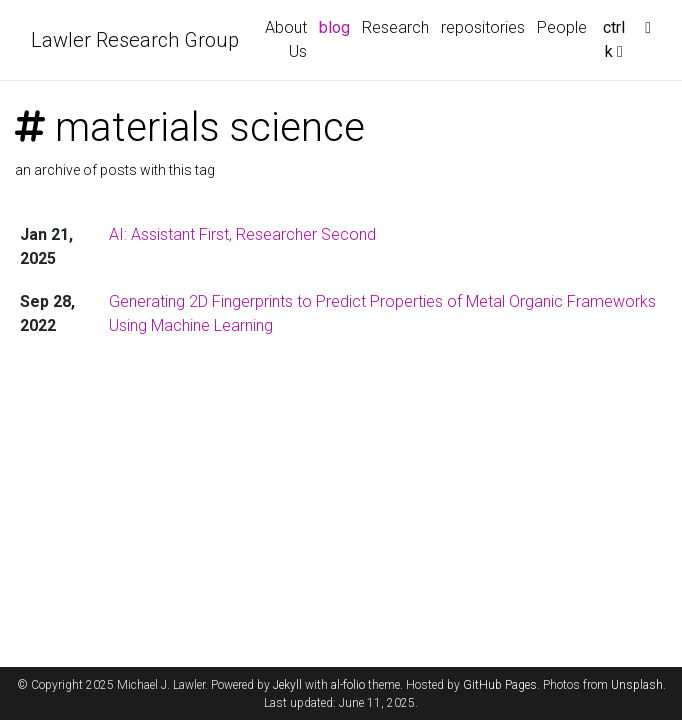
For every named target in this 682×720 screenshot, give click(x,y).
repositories (483, 27)
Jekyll (287, 685)
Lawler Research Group (135, 40)
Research (395, 27)
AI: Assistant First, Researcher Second (242, 234)
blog (334, 27)
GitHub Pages (500, 685)
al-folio (348, 685)
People (562, 27)
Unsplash (637, 685)
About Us (286, 39)
